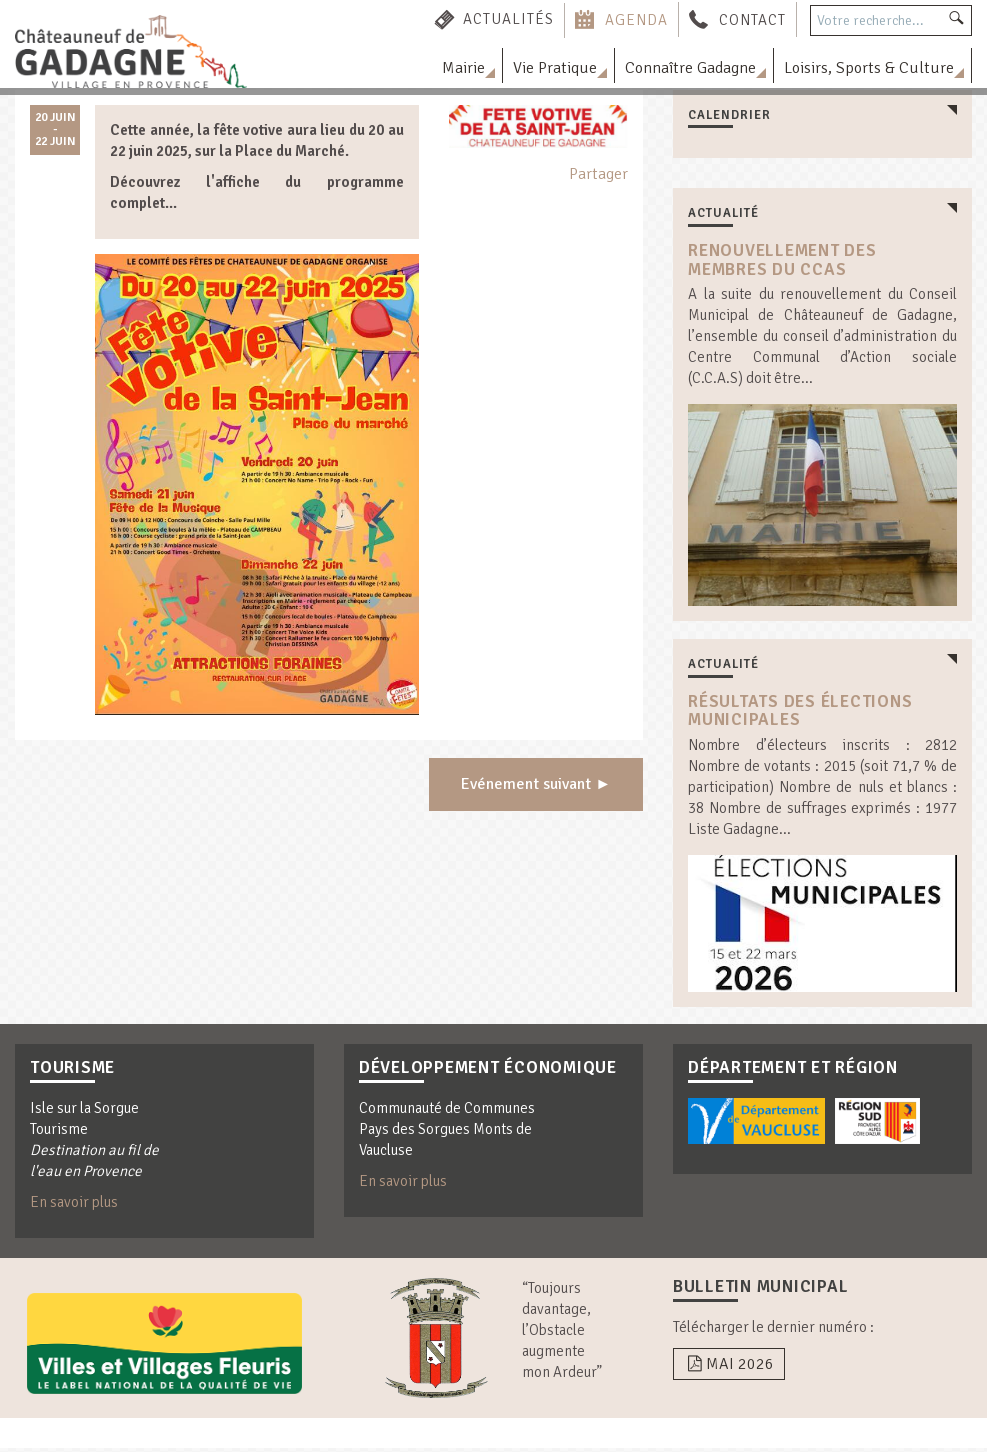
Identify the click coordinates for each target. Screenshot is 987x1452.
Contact (752, 19)
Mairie (463, 68)
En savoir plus (74, 1206)
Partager (598, 174)
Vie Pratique (555, 68)
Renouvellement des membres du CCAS (782, 260)
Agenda (636, 19)
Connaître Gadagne (690, 68)
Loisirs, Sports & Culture (869, 68)
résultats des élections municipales (800, 713)
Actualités (508, 19)
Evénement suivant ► (536, 786)
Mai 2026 (729, 1368)
